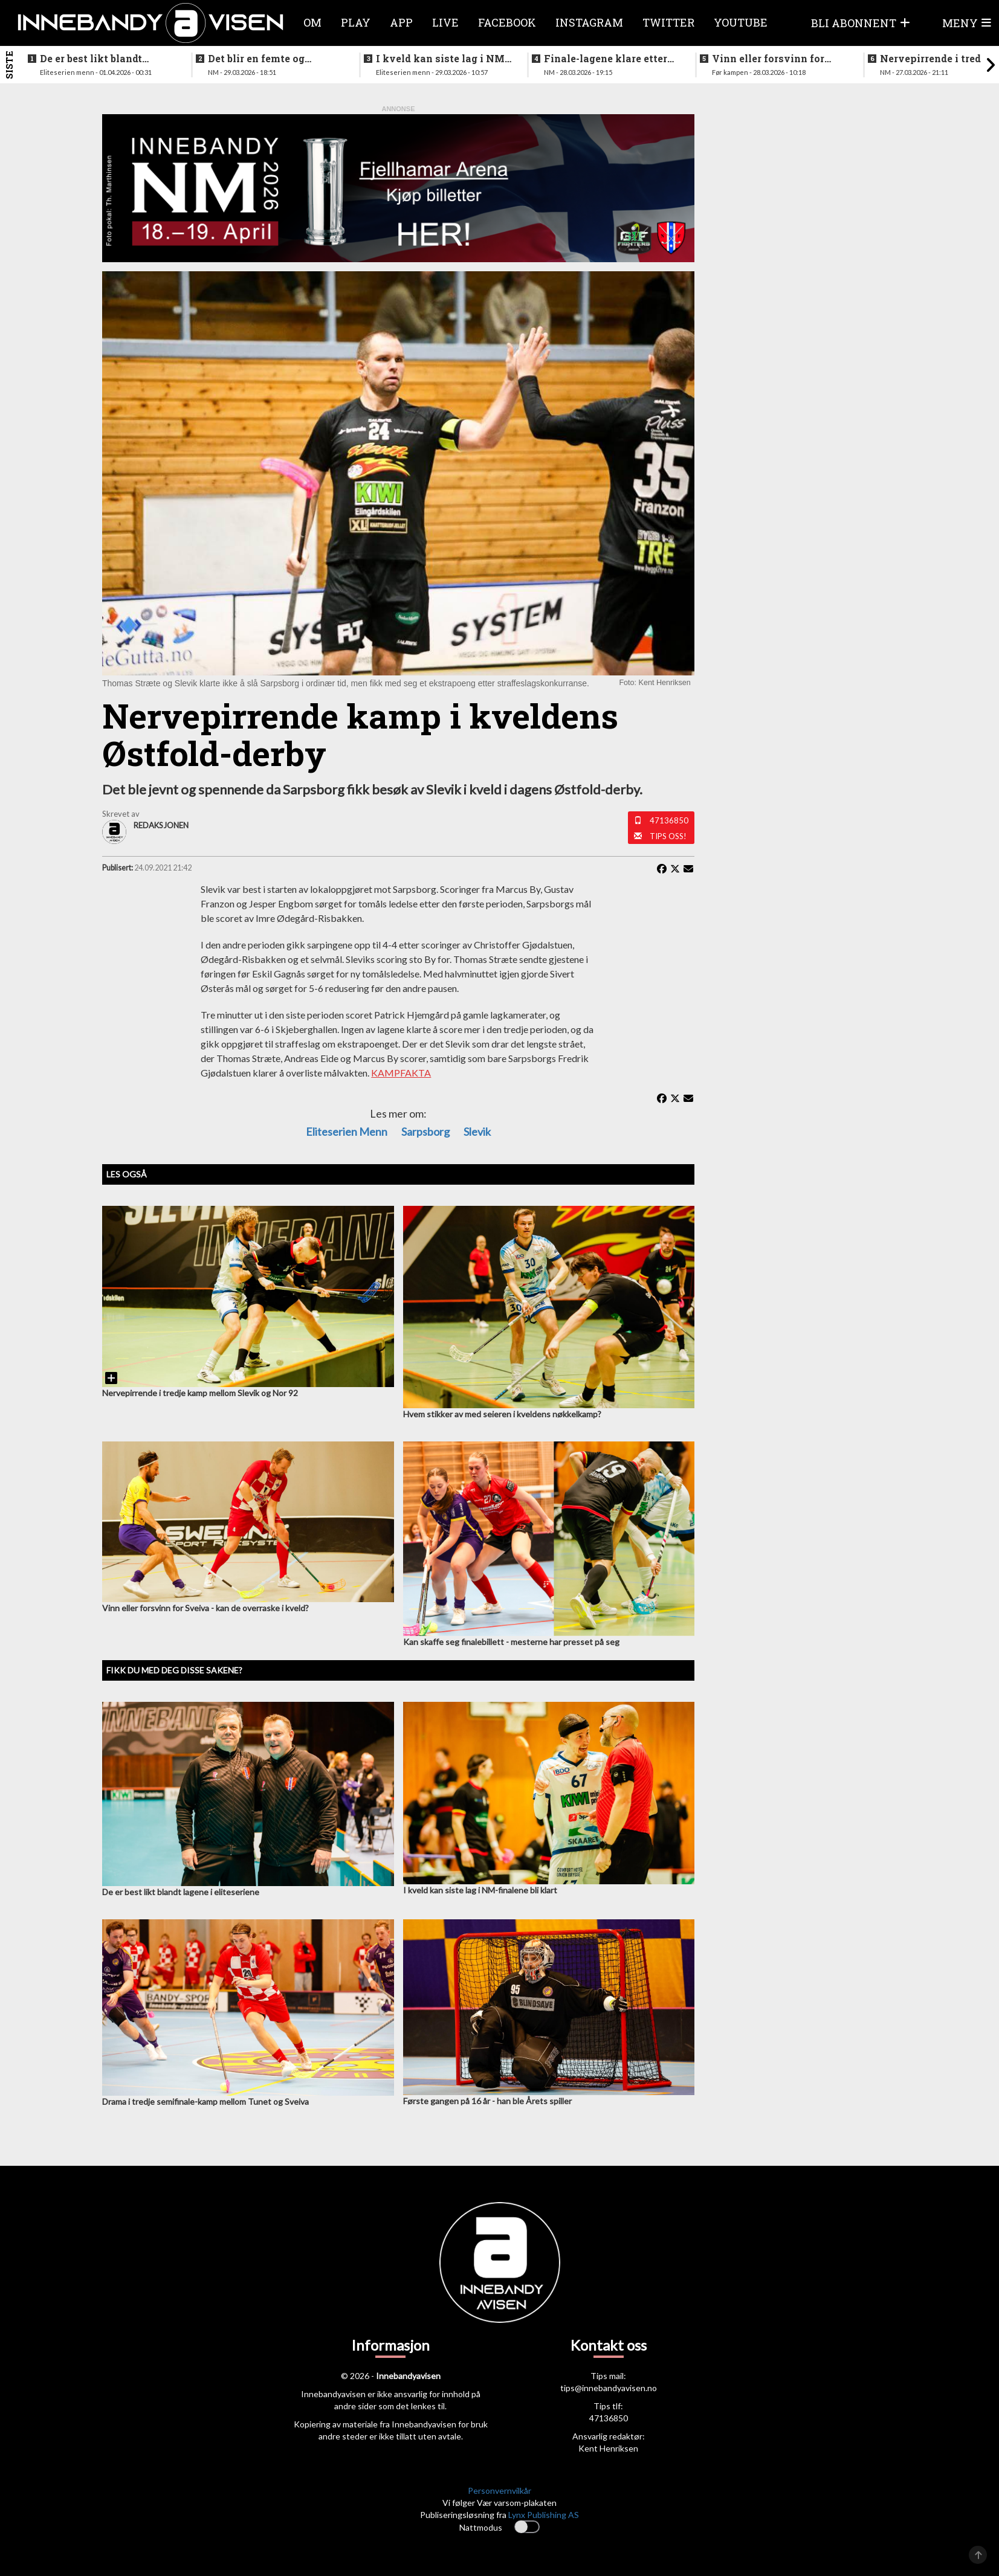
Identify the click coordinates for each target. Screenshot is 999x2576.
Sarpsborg (425, 1131)
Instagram (589, 22)
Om (312, 22)
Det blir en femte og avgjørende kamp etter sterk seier (264, 59)
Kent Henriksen (608, 2448)
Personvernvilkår (499, 2490)
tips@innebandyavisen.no (608, 2388)
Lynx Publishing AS (543, 2515)
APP (401, 22)
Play (355, 22)
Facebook (507, 22)
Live (445, 22)
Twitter (668, 22)
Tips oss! (668, 836)
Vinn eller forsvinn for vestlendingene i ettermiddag (768, 59)
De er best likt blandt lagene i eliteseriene (91, 59)
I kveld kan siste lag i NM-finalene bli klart (442, 59)
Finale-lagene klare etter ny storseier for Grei (605, 59)
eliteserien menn (346, 1131)
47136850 (669, 820)
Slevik (477, 1131)
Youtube (741, 22)
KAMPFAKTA (401, 1072)
